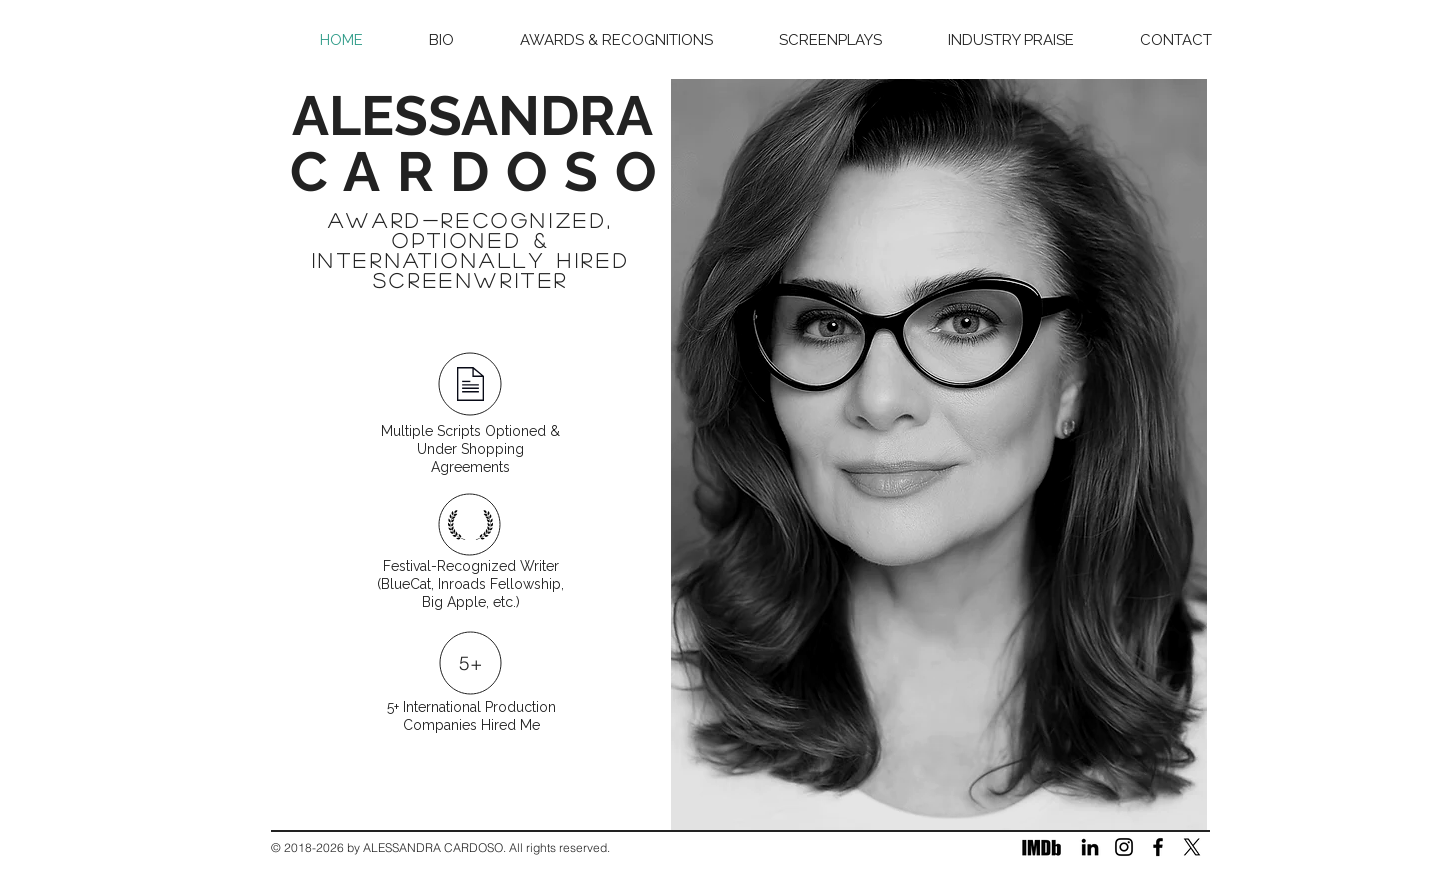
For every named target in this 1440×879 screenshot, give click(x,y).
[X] (1192, 847)
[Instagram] (1124, 847)
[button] (830, 40)
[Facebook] (1158, 847)
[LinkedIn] (1090, 847)
